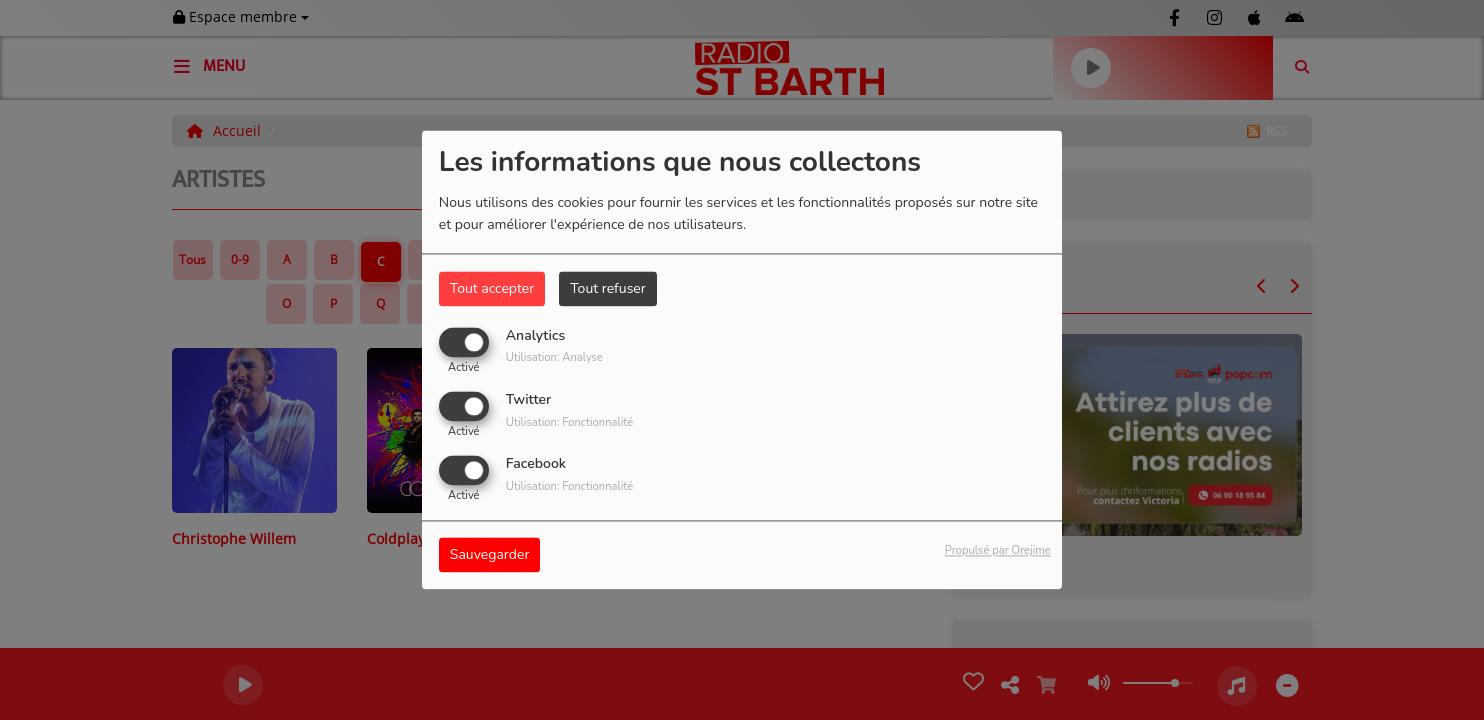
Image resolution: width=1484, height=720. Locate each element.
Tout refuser (608, 288)
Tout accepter (492, 288)
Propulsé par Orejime (998, 551)
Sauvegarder (490, 555)
